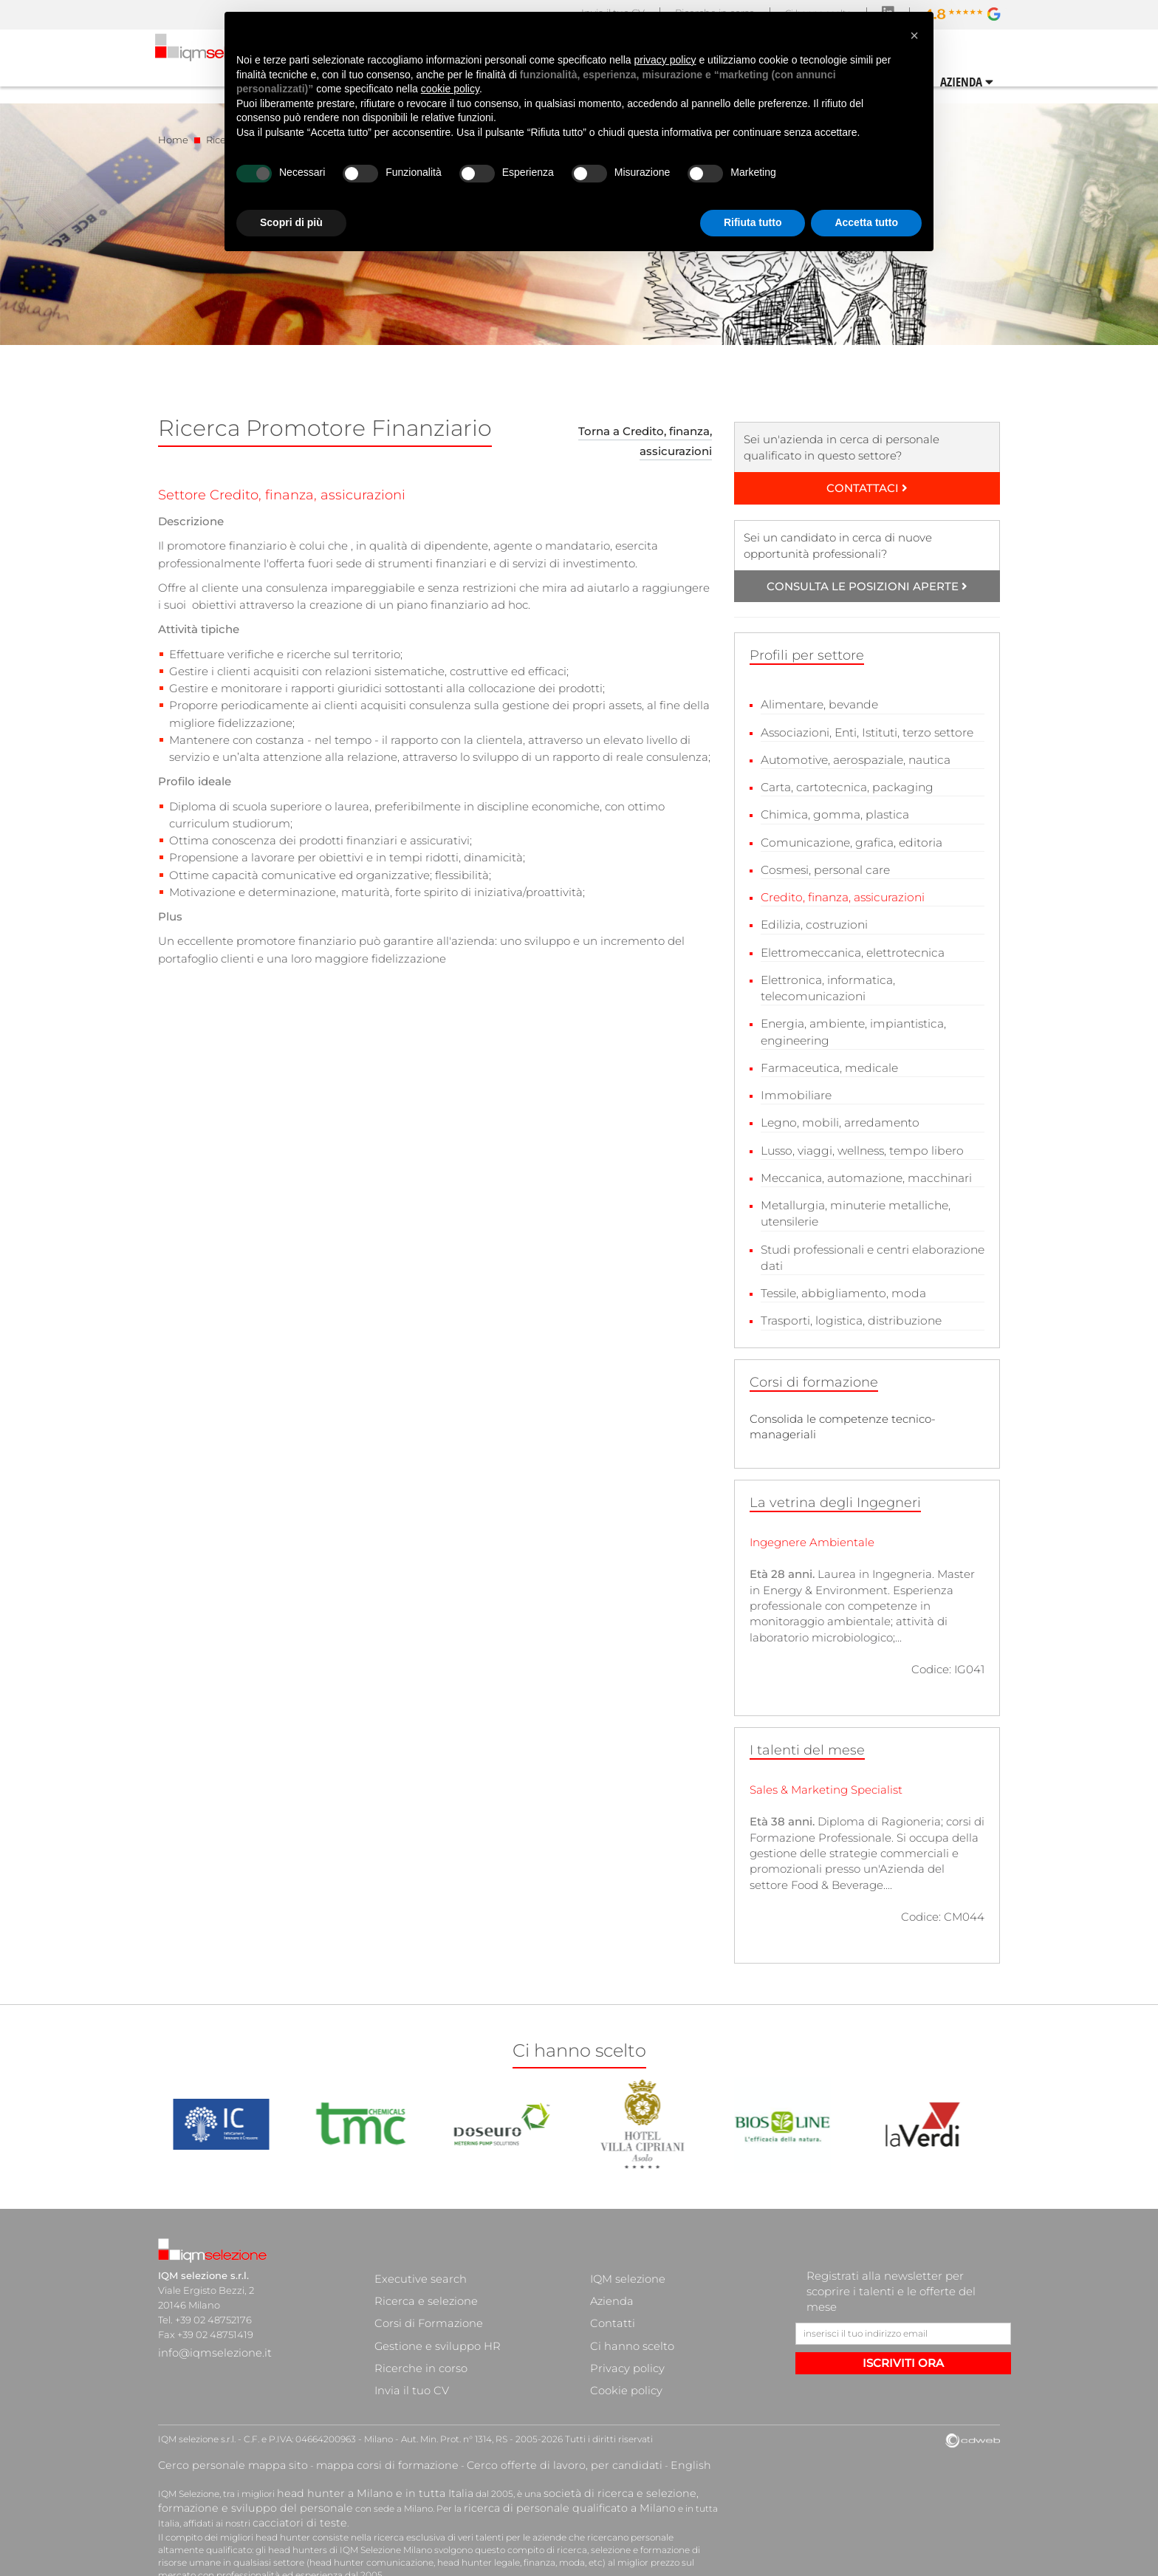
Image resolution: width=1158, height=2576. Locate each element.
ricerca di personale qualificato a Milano (452, 2451)
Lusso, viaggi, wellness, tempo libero (859, 1140)
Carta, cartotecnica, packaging (844, 786)
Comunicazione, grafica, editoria (848, 839)
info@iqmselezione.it (207, 2334)
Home (173, 140)
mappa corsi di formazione (347, 2413)
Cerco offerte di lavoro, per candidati (492, 2413)
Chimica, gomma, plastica (832, 812)
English (595, 2413)
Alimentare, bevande (818, 704)
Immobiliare (794, 1086)
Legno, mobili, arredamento (837, 1113)
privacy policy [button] (665, 60)
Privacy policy (622, 2319)
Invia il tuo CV (406, 2334)
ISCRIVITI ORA (903, 2347)
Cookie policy (621, 2334)
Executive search (414, 2260)
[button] (914, 35)
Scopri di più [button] (291, 222)
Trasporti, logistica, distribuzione (848, 1306)
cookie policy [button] (450, 89)
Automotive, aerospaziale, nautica (853, 758)
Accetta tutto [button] (866, 222)
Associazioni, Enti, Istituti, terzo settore (865, 732)
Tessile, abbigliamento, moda (840, 1279)
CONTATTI (975, 79)
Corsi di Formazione (421, 2289)
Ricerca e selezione (419, 2275)
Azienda (609, 2275)
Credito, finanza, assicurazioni (841, 893)
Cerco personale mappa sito (219, 2413)
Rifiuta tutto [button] (753, 222)
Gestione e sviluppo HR (429, 2304)
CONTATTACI (867, 488)
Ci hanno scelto (626, 2304)
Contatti (609, 2289)
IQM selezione (623, 2260)
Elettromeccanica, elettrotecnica (850, 947)
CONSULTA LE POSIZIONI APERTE (867, 586)
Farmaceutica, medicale (827, 1059)
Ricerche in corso (414, 2319)
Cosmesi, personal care (823, 866)
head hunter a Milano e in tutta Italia (356, 2439)
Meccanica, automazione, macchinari (863, 1167)
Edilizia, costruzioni (813, 920)
